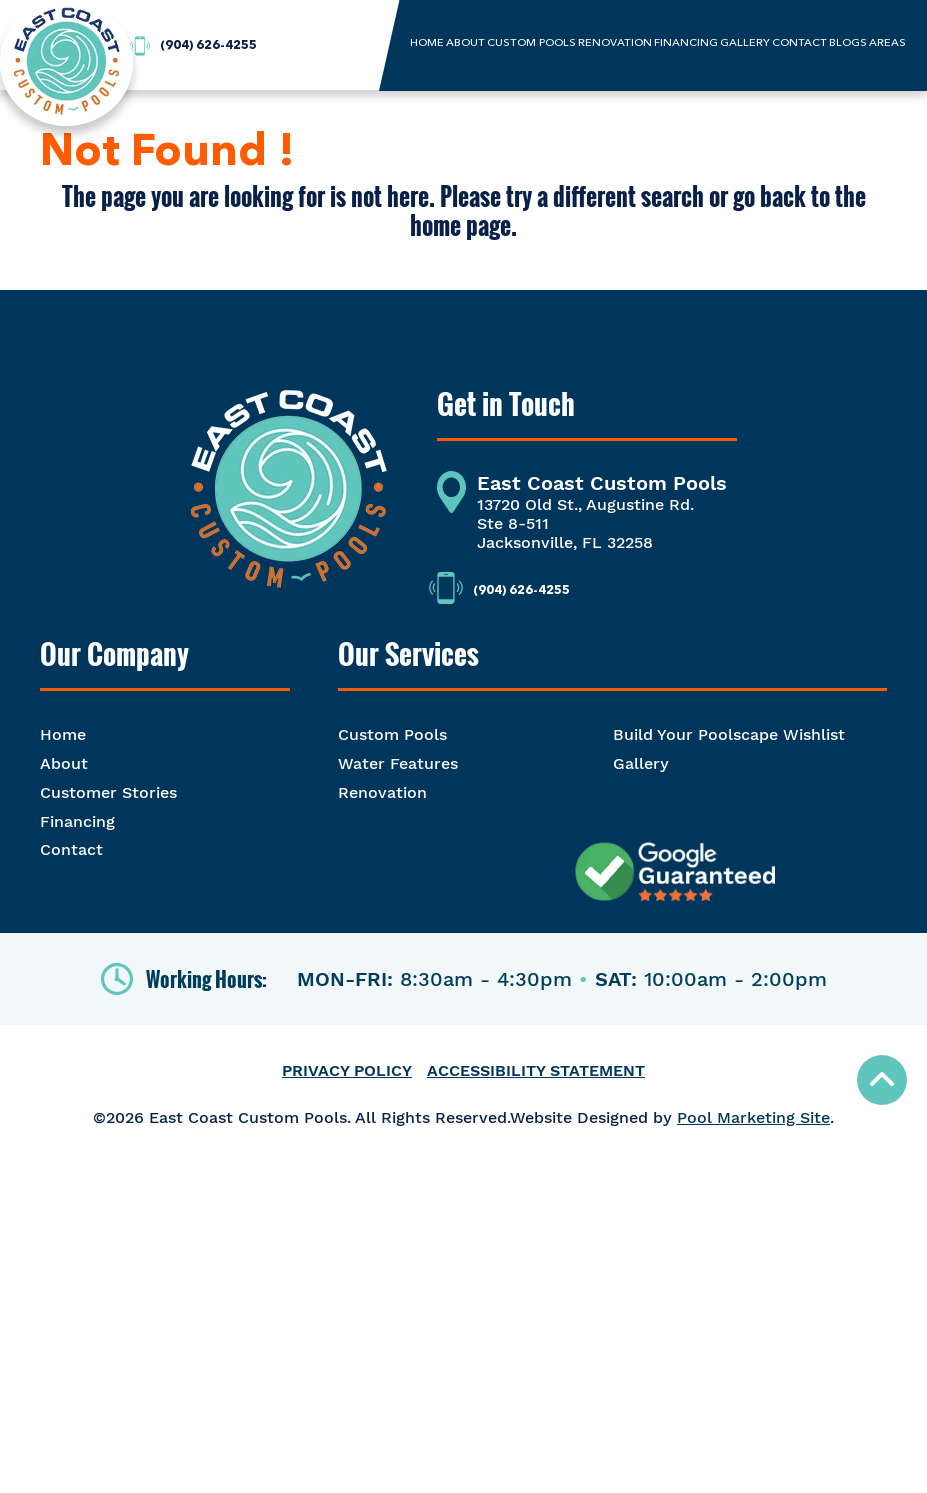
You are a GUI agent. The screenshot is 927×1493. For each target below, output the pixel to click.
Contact (71, 849)
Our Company (114, 654)
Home (63, 734)
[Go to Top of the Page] (882, 1080)
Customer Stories (108, 792)
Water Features (398, 763)
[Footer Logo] (289, 500)
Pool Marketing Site (753, 1117)
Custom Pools (392, 734)
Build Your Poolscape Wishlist (729, 734)
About (64, 763)
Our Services (408, 654)
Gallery (641, 763)
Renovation (382, 792)
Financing (77, 821)
